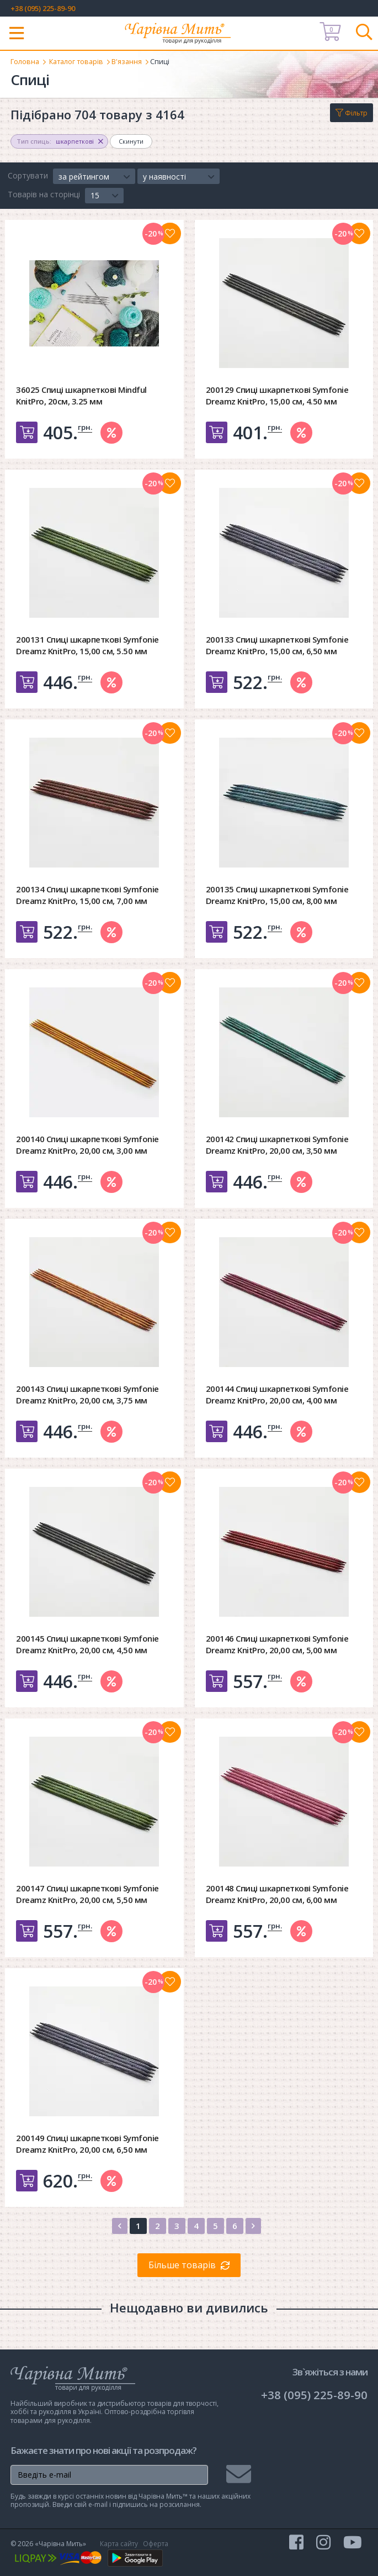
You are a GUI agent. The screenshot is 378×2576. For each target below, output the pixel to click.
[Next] (253, 2225)
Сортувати (28, 175)
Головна (25, 61)
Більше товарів (182, 2265)
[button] (94, 176)
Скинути (131, 141)
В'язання (130, 61)
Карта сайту (119, 2543)
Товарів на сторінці (44, 194)
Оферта (155, 2543)
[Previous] (119, 2225)
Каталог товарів (78, 61)
